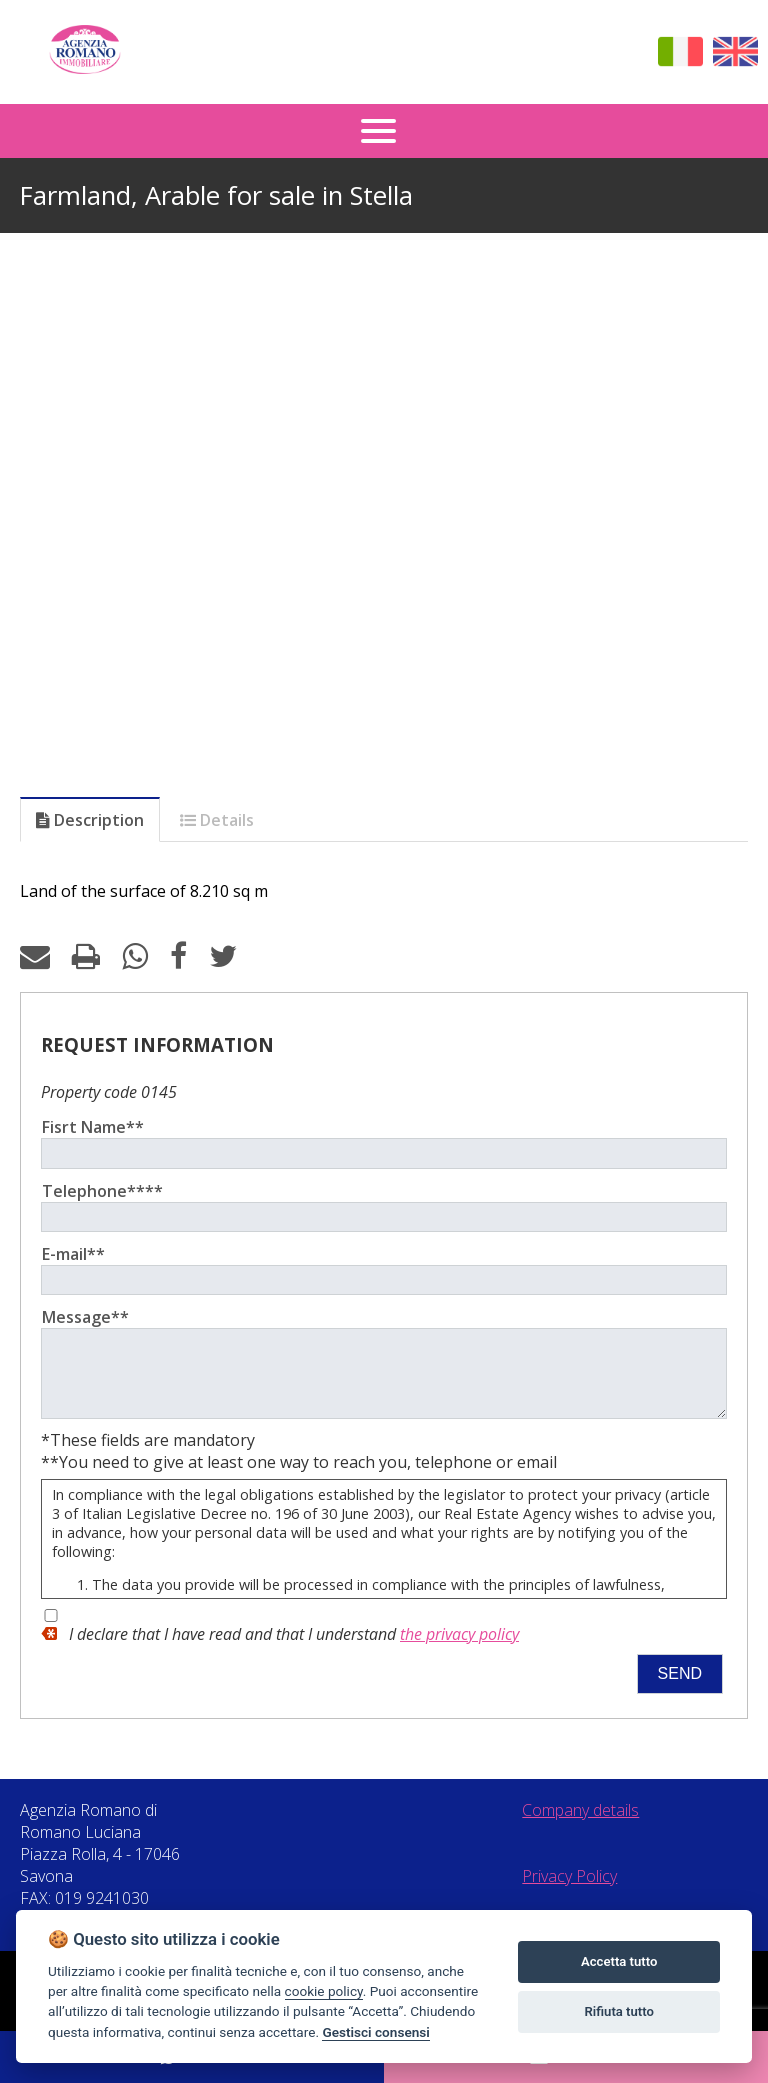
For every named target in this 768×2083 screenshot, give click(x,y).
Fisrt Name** (93, 1127)
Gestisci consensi (375, 2032)
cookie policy (324, 1991)
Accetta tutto (619, 1961)
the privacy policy (459, 1649)
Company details (580, 1825)
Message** (85, 1317)
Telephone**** (102, 1191)
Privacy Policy (569, 1891)
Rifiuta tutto (619, 2011)
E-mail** (73, 1254)
